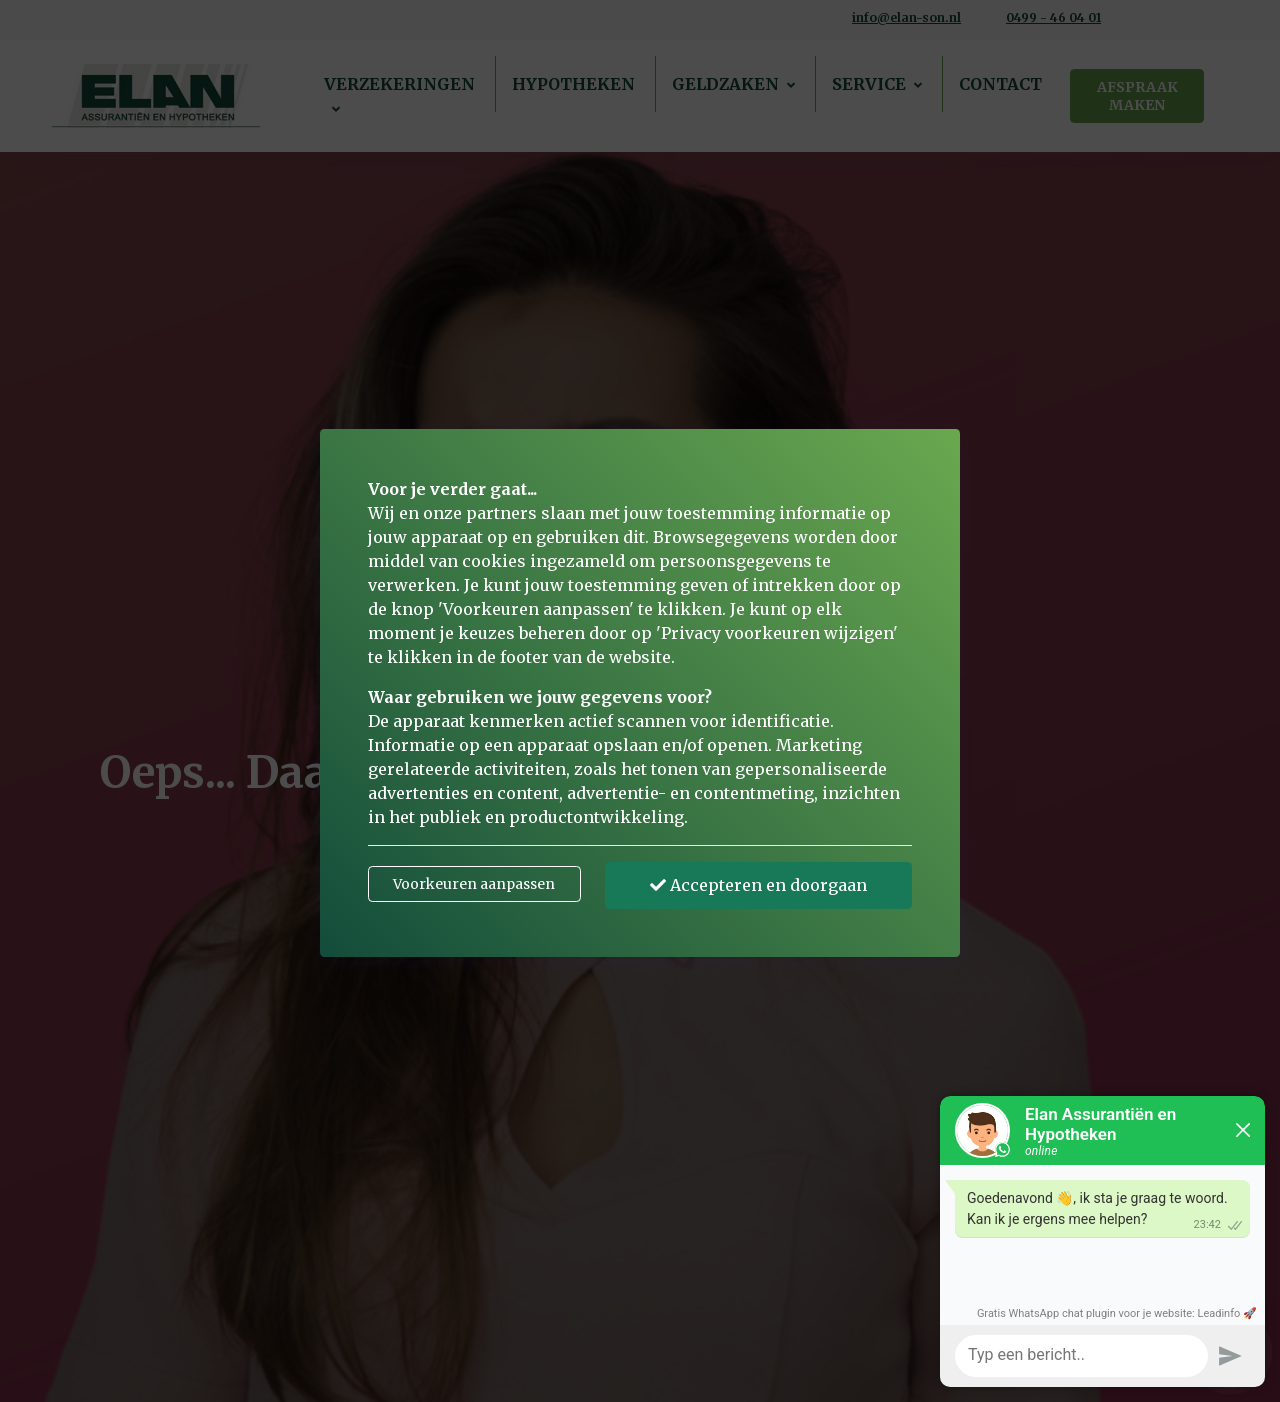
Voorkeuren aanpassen (474, 884)
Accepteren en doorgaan (758, 885)
